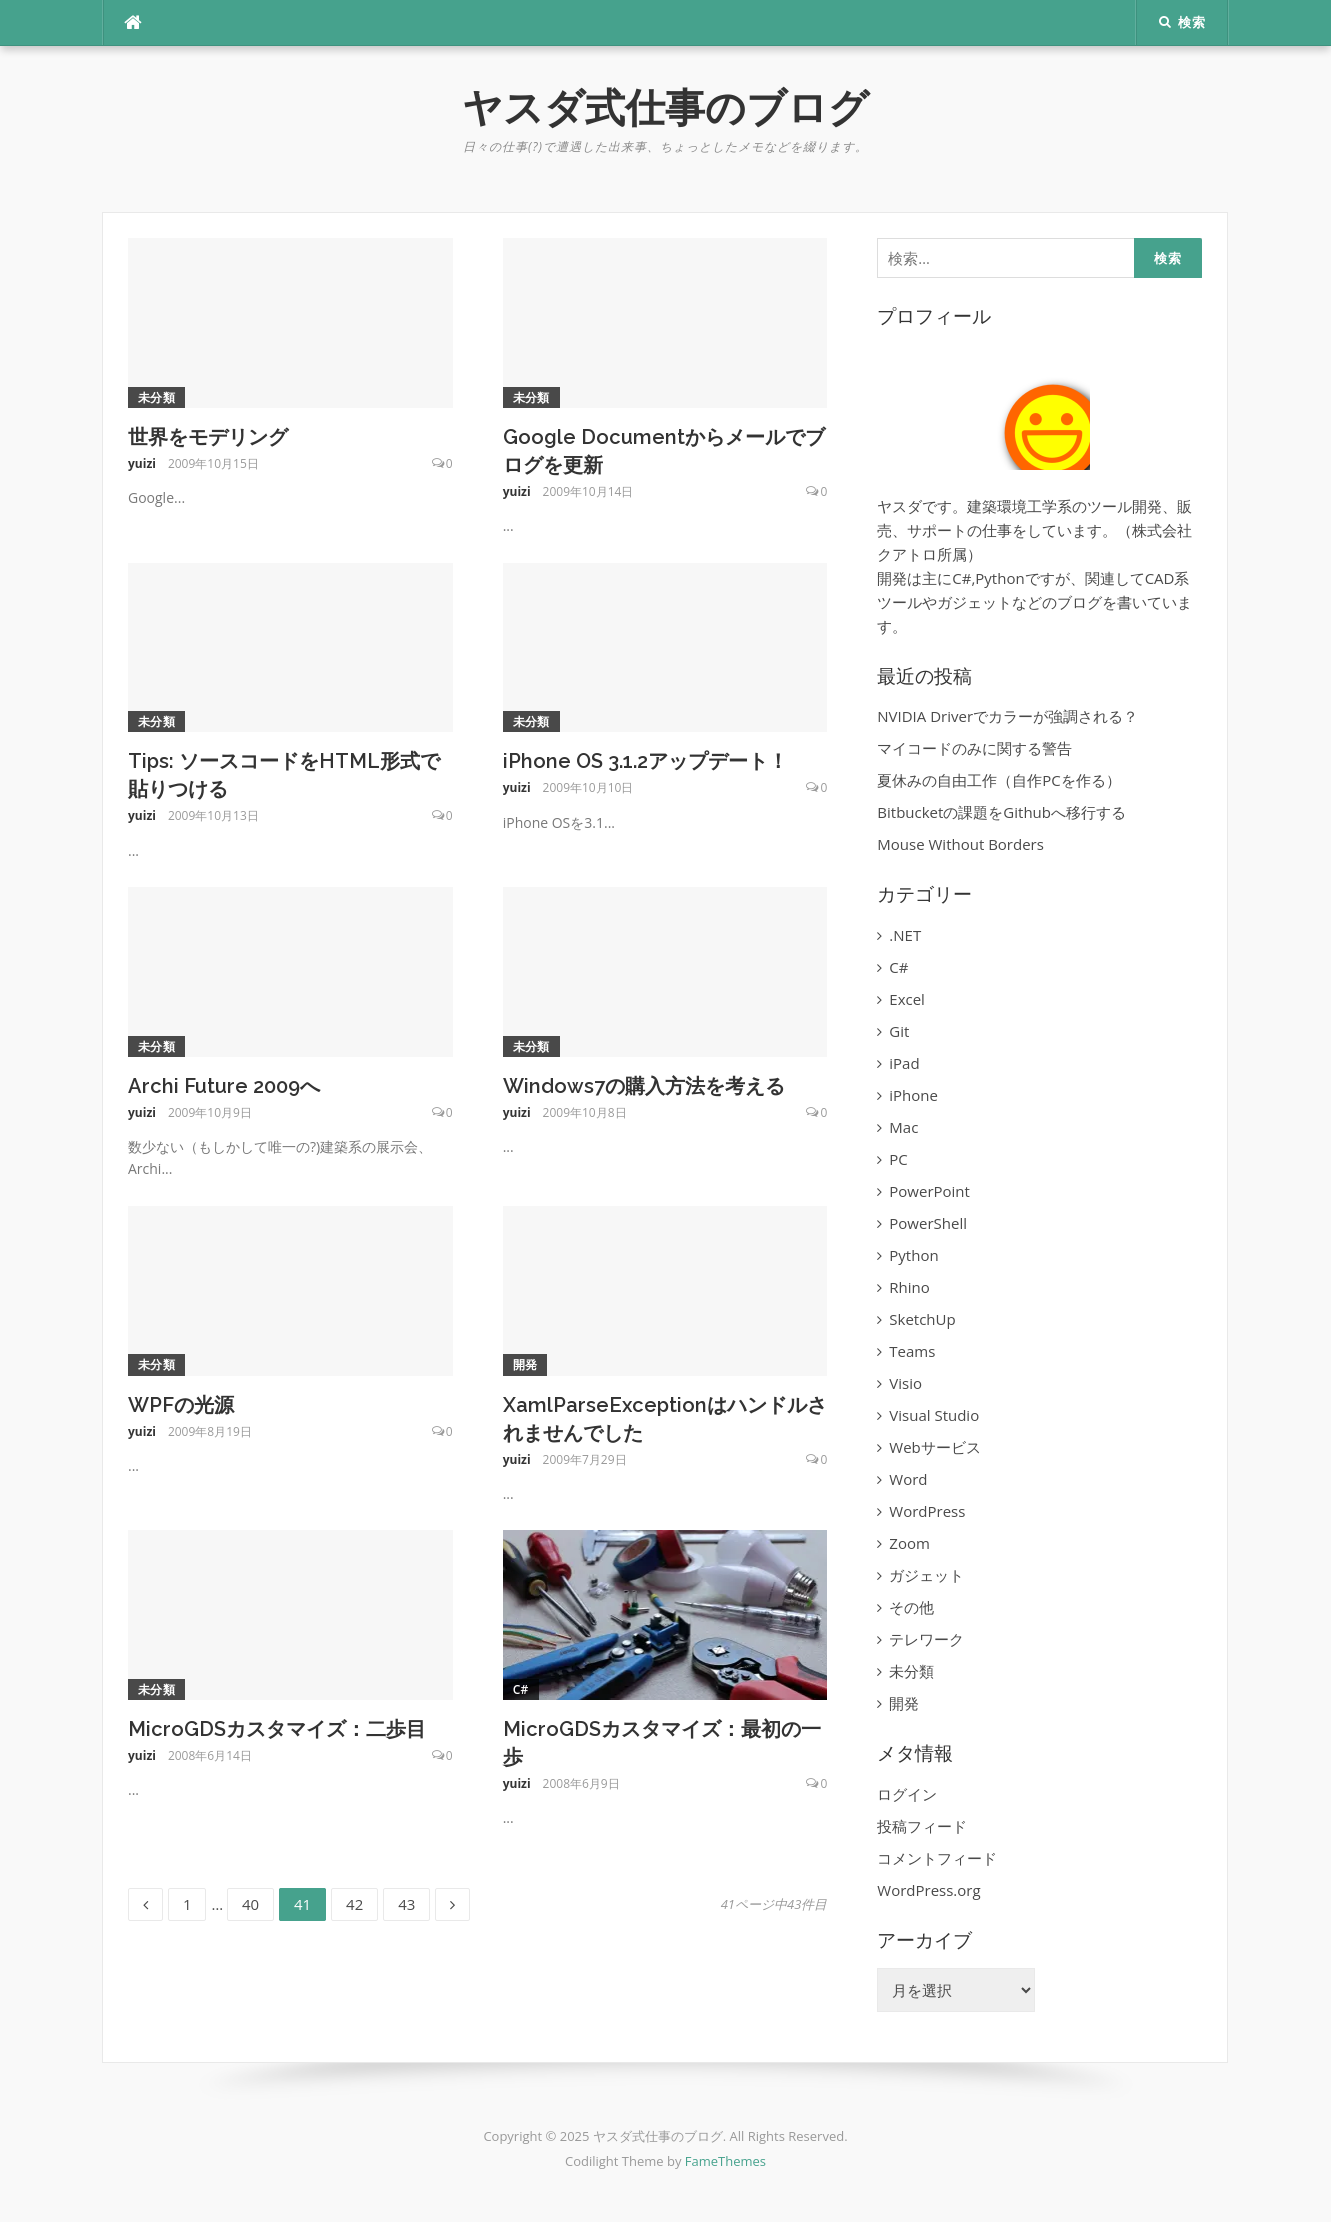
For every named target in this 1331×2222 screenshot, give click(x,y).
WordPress (927, 1511)
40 (250, 1904)
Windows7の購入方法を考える (644, 1086)
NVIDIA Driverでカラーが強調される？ (1007, 716)
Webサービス (934, 1447)
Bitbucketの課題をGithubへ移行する (1001, 812)
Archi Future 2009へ (224, 1086)
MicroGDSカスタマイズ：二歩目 (277, 1729)
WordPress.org (928, 1890)
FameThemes (725, 2161)
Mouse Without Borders (960, 844)
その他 (911, 1607)
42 (354, 1904)
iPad (904, 1063)
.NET (905, 935)
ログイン (907, 1794)
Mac (903, 1127)
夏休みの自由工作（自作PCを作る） (998, 780)
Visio (905, 1383)
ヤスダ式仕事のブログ (665, 107)
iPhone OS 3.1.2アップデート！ (645, 761)
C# (521, 1689)
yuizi (142, 463)
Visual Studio (934, 1415)
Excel (907, 999)
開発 (525, 1364)
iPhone (913, 1095)
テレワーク (926, 1639)
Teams (912, 1351)
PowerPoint (929, 1191)
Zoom (909, 1543)
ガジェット (926, 1575)
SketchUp (922, 1319)
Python (913, 1255)
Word (908, 1479)
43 (406, 1904)
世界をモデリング (208, 437)
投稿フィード (922, 1826)
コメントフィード (937, 1858)
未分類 (156, 397)
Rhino (909, 1287)
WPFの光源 (181, 1405)
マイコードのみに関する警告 (974, 748)
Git (899, 1031)
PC (898, 1159)
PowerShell (928, 1223)
